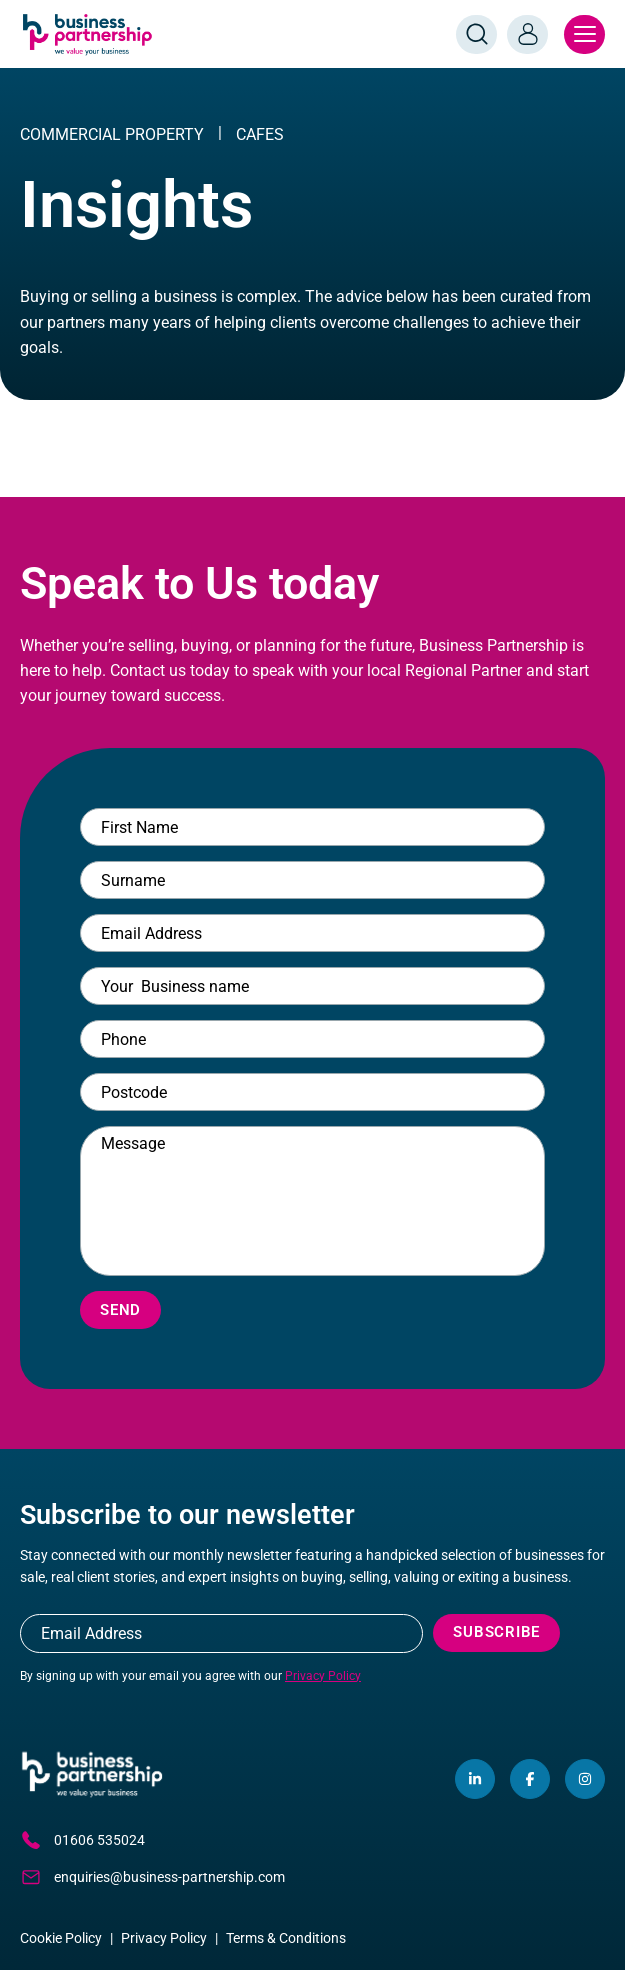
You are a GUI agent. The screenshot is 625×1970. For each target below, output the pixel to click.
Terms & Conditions (286, 1938)
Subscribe (496, 1632)
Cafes (260, 134)
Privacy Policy (323, 1676)
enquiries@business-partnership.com (152, 1877)
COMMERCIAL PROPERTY (112, 134)
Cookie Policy (61, 1938)
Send (120, 1310)
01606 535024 (82, 1840)
